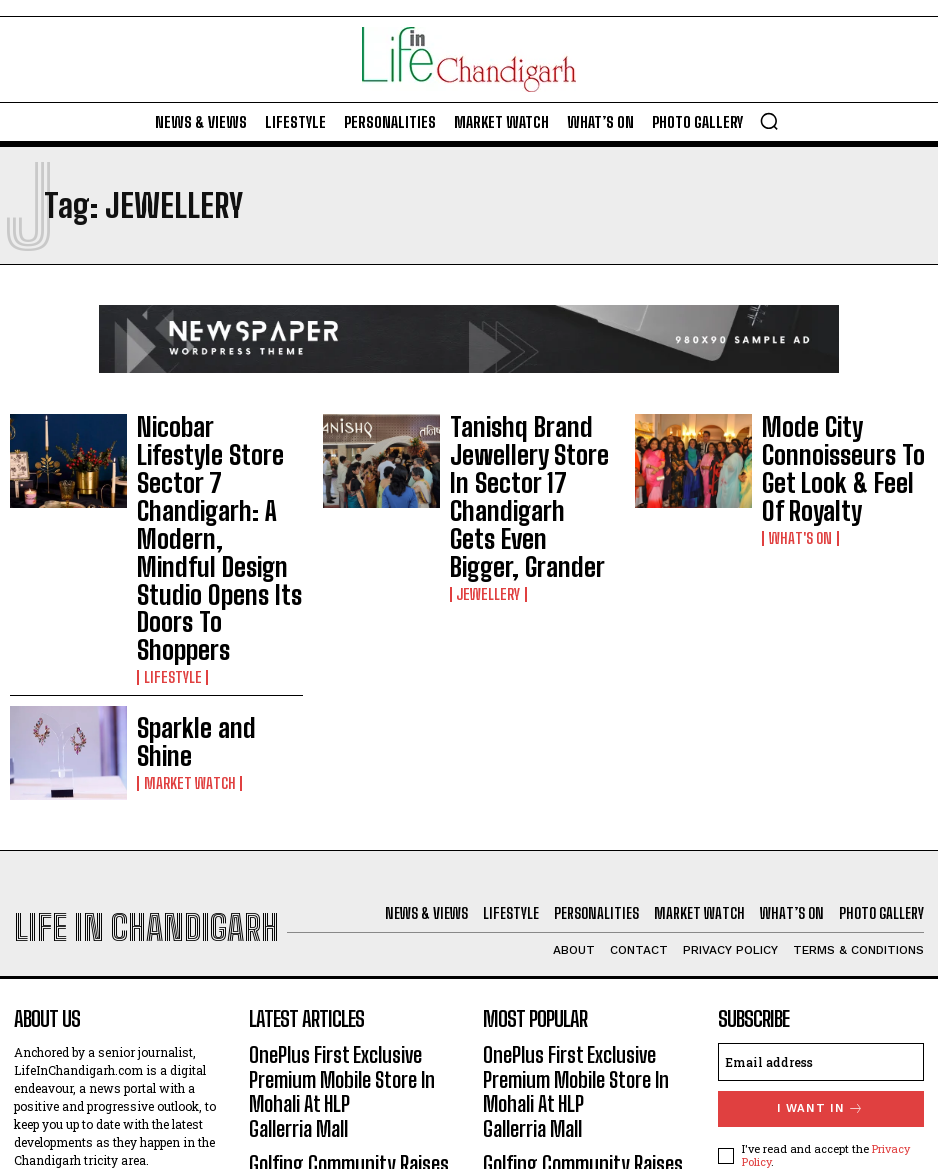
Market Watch (185, 601)
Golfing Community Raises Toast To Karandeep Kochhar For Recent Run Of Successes (349, 970)
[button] (769, 121)
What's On (797, 490)
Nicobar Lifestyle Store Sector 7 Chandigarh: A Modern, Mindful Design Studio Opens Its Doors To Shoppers (215, 457)
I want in (820, 940)
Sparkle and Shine (195, 579)
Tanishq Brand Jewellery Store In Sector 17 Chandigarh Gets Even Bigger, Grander (530, 451)
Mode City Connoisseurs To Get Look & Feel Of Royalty (841, 451)
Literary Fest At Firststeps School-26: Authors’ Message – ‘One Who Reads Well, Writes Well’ (349, 1048)
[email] (821, 894)
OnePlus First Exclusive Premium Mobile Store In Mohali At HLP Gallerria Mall (349, 903)
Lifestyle (169, 514)
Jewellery (486, 499)
